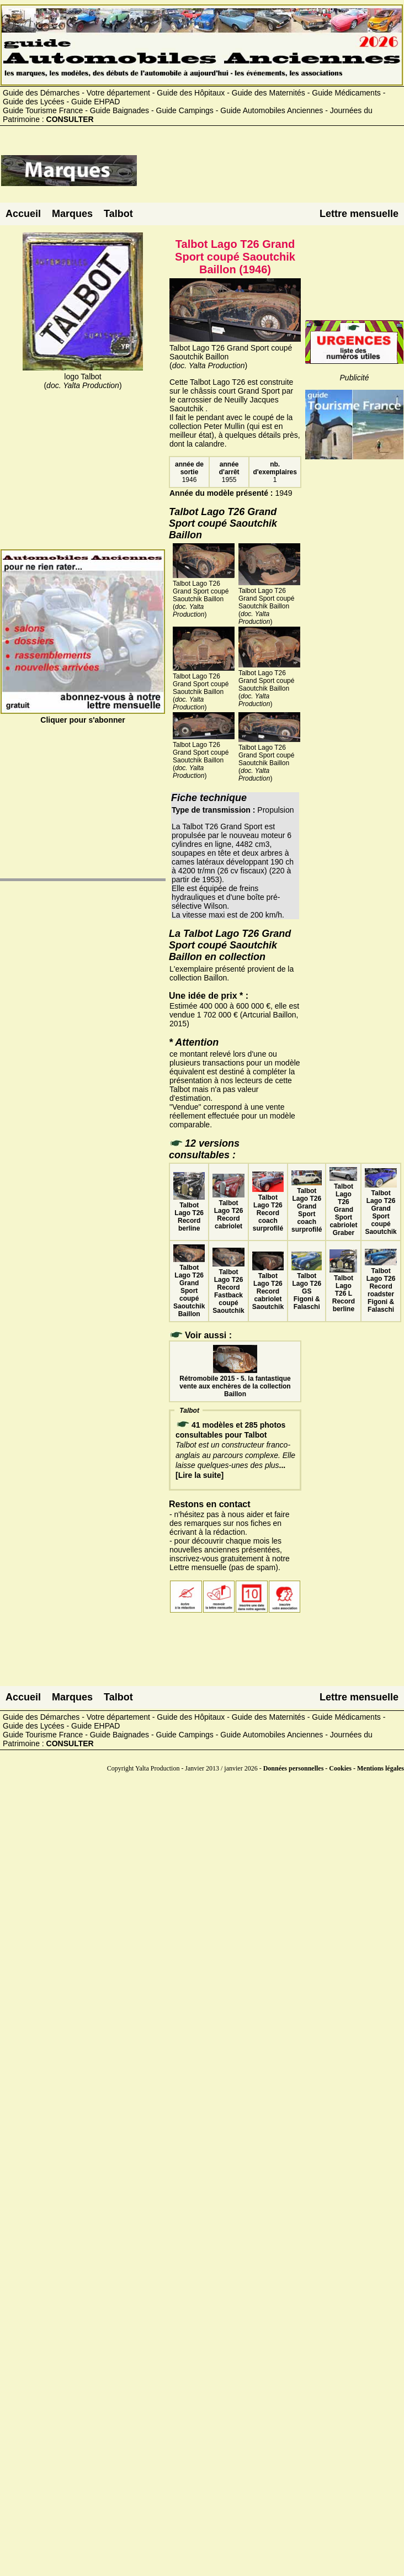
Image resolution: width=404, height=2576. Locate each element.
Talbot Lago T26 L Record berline (343, 1289)
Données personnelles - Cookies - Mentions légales (333, 1768)
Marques (72, 213)
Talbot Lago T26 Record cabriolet (228, 1210)
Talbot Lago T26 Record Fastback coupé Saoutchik (228, 1287)
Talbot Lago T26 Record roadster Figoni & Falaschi (380, 1286)
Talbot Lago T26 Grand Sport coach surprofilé (306, 1206)
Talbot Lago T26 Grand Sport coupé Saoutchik (380, 1208)
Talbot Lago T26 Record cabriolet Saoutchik (268, 1287)
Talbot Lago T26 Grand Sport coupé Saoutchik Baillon (189, 1287)
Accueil (23, 213)
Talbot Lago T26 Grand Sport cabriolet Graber (343, 1206)
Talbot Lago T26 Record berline (189, 1213)
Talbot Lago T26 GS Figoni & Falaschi (306, 1287)
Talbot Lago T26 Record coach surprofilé (268, 1209)
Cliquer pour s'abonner (83, 715)
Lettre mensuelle (359, 213)
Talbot (118, 213)
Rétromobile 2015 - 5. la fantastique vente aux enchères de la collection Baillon (234, 1382)
